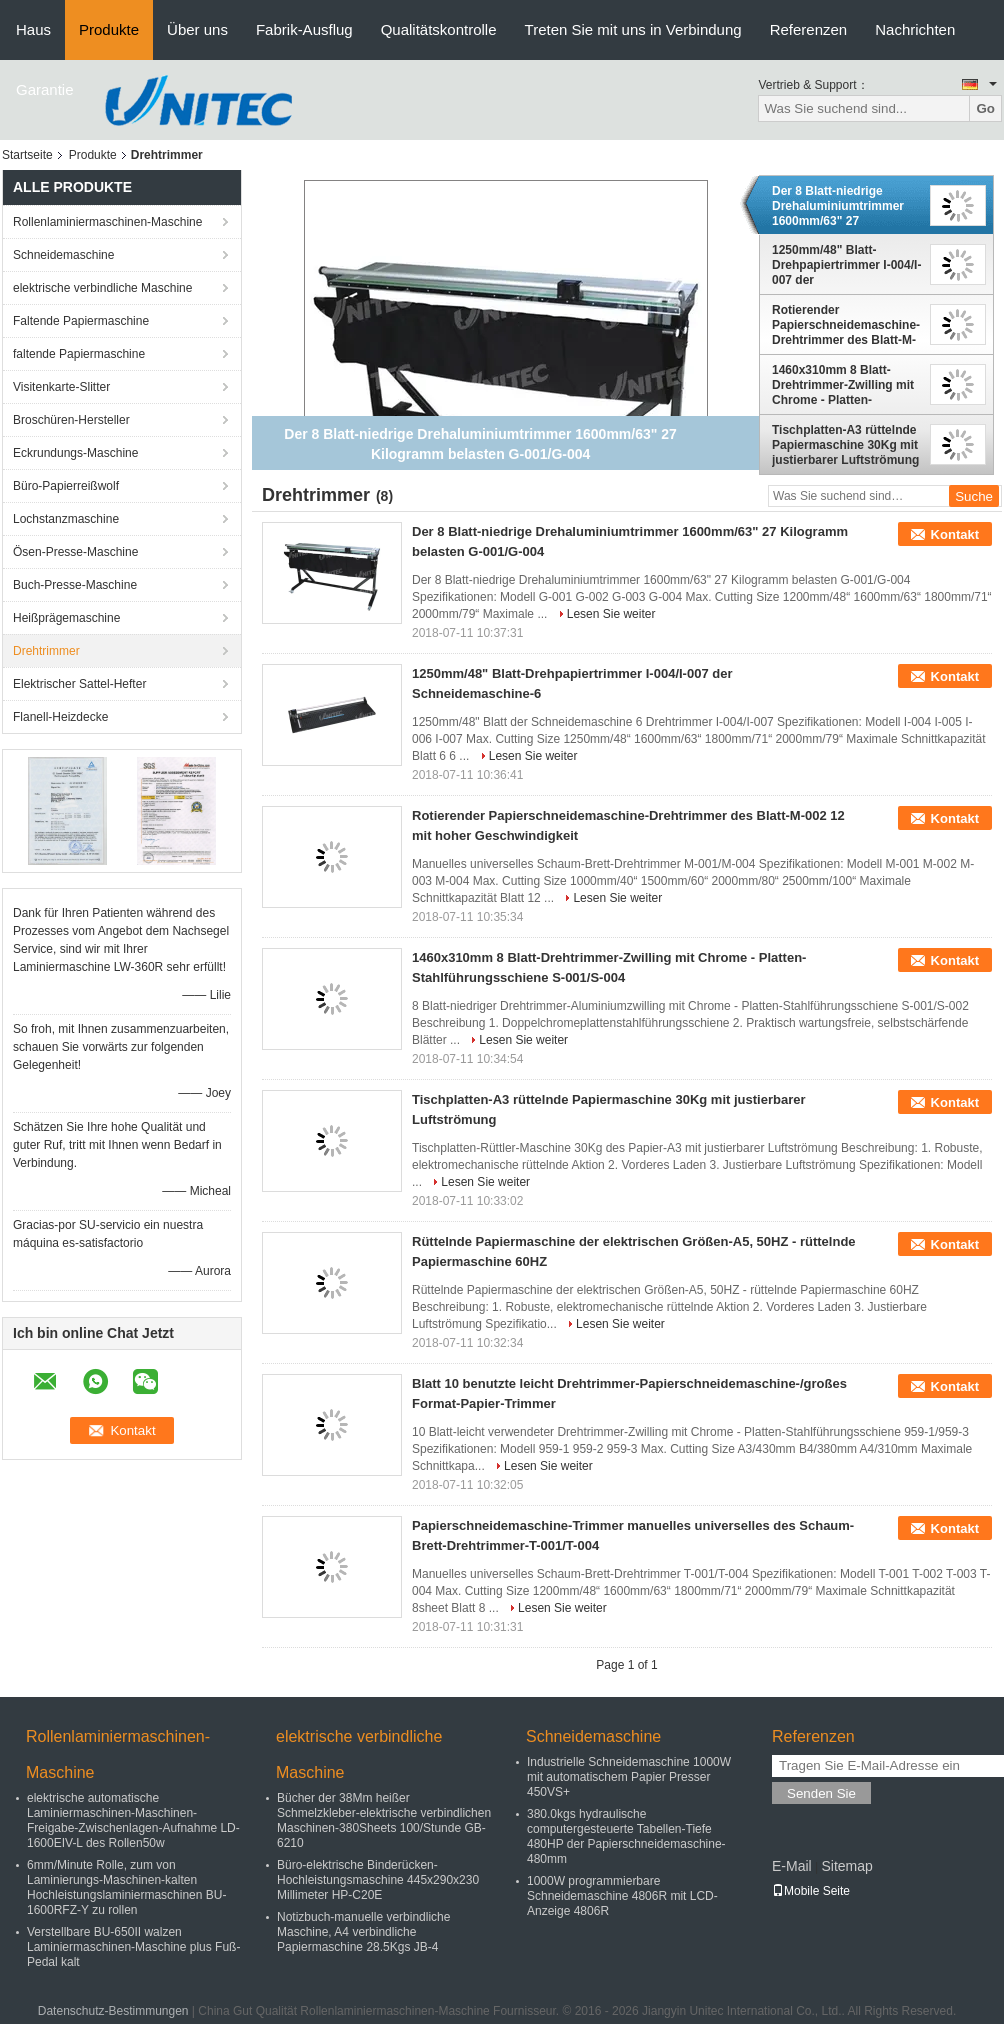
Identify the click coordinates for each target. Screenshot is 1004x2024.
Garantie (45, 89)
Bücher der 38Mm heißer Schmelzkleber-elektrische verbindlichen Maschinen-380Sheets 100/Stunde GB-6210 (384, 1820)
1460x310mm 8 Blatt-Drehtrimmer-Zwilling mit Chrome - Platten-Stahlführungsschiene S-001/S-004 (843, 385)
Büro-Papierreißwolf (66, 486)
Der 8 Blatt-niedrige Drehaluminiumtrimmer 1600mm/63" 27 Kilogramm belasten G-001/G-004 (838, 206)
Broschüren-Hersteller (71, 420)
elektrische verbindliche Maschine (102, 288)
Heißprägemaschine (66, 618)
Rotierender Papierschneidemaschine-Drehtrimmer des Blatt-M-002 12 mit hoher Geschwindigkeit (846, 325)
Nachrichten (915, 29)
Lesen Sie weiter (611, 614)
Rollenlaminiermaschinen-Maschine (107, 222)
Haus (33, 29)
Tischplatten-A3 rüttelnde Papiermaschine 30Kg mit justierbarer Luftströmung (845, 445)
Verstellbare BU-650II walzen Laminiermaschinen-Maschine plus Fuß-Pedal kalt (133, 1947)
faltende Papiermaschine (79, 354)
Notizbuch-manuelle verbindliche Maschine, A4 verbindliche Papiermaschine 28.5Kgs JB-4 (363, 1932)
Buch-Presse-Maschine (75, 585)
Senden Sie (821, 1793)
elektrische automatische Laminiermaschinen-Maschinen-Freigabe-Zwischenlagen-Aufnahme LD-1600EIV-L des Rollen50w (133, 1820)
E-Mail (792, 1866)
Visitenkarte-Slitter (61, 387)
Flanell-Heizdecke (60, 717)
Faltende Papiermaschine (81, 321)
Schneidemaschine (63, 255)
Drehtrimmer (46, 651)
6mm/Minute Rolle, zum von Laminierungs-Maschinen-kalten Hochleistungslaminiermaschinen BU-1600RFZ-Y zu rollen (126, 1887)
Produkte (109, 29)
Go (985, 108)
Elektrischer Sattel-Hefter (79, 684)
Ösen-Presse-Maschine (75, 552)
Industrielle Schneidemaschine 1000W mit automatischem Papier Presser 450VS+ (629, 1777)
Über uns (197, 29)
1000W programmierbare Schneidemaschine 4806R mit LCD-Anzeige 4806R (622, 1896)
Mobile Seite (811, 1891)
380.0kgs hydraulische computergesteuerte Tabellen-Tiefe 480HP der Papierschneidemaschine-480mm (626, 1836)
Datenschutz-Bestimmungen (113, 2011)
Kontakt (955, 534)
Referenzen (809, 29)
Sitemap (846, 1866)
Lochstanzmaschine (66, 519)
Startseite (27, 155)
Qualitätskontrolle (439, 29)
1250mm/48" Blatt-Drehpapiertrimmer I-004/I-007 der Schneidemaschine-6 (846, 265)
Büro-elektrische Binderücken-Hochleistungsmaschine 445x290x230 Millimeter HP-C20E (378, 1880)
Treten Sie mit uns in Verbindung (633, 29)
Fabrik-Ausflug (304, 29)
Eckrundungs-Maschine (75, 453)
